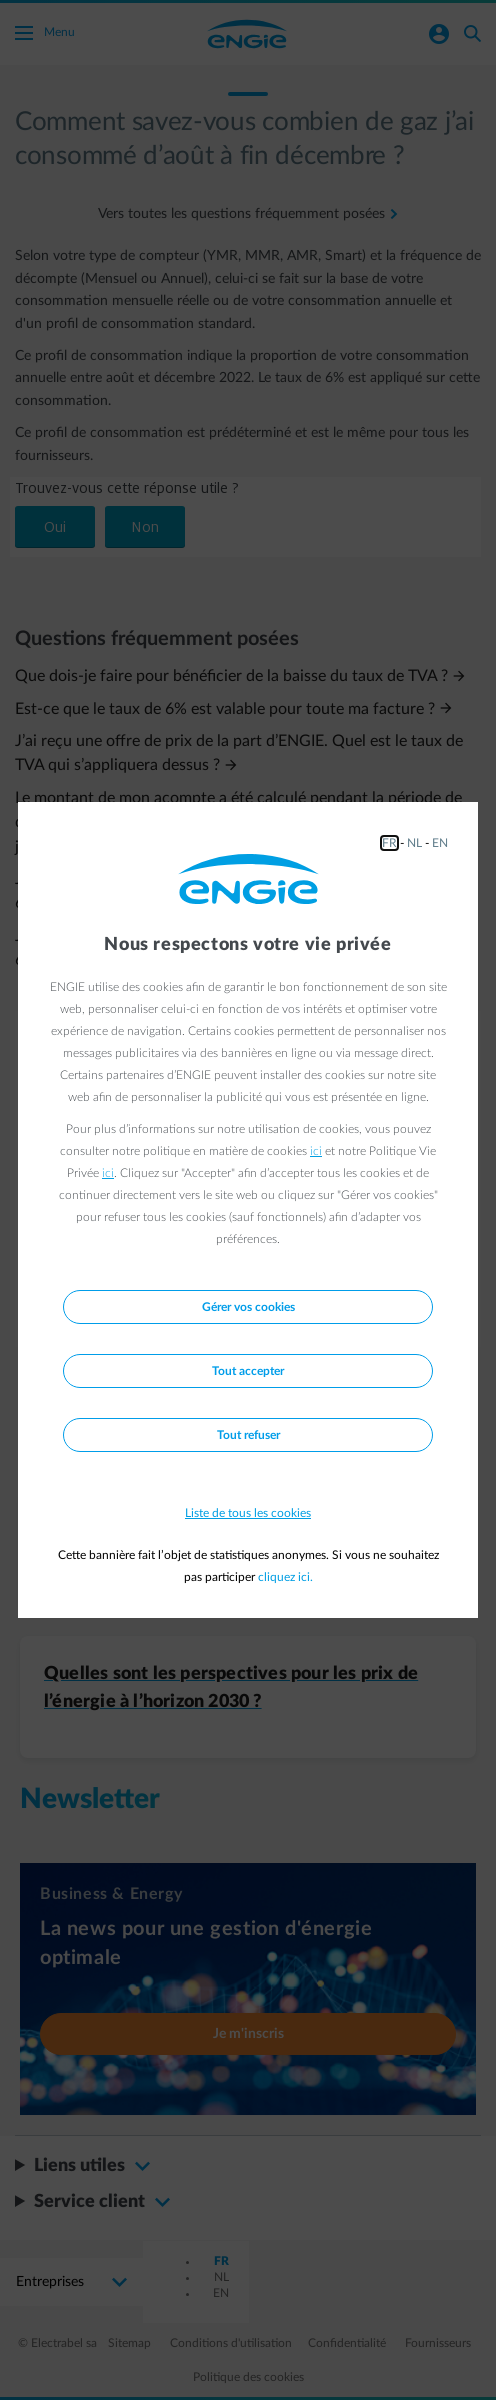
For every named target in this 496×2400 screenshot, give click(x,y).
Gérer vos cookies (248, 1307)
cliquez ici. (285, 1577)
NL (414, 843)
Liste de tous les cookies (248, 1513)
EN (440, 843)
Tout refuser (248, 1435)
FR (389, 843)
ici (316, 1151)
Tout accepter (248, 1371)
